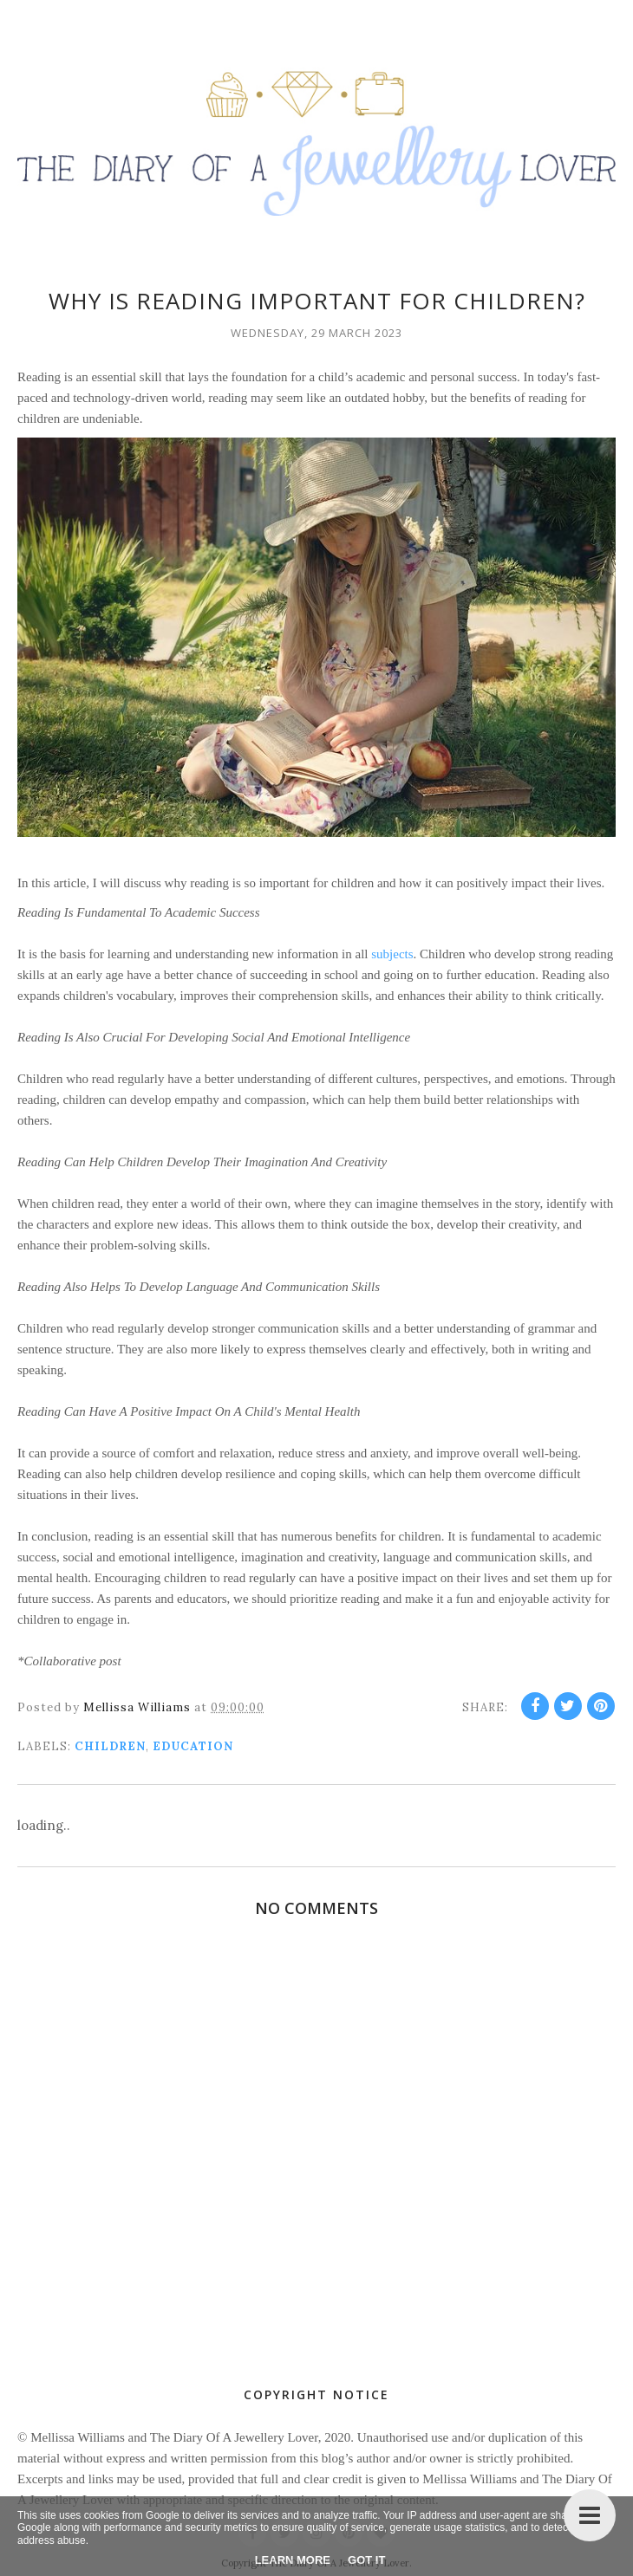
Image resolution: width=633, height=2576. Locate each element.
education (193, 1746)
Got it (366, 2559)
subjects (392, 954)
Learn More (292, 2559)
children (110, 1746)
